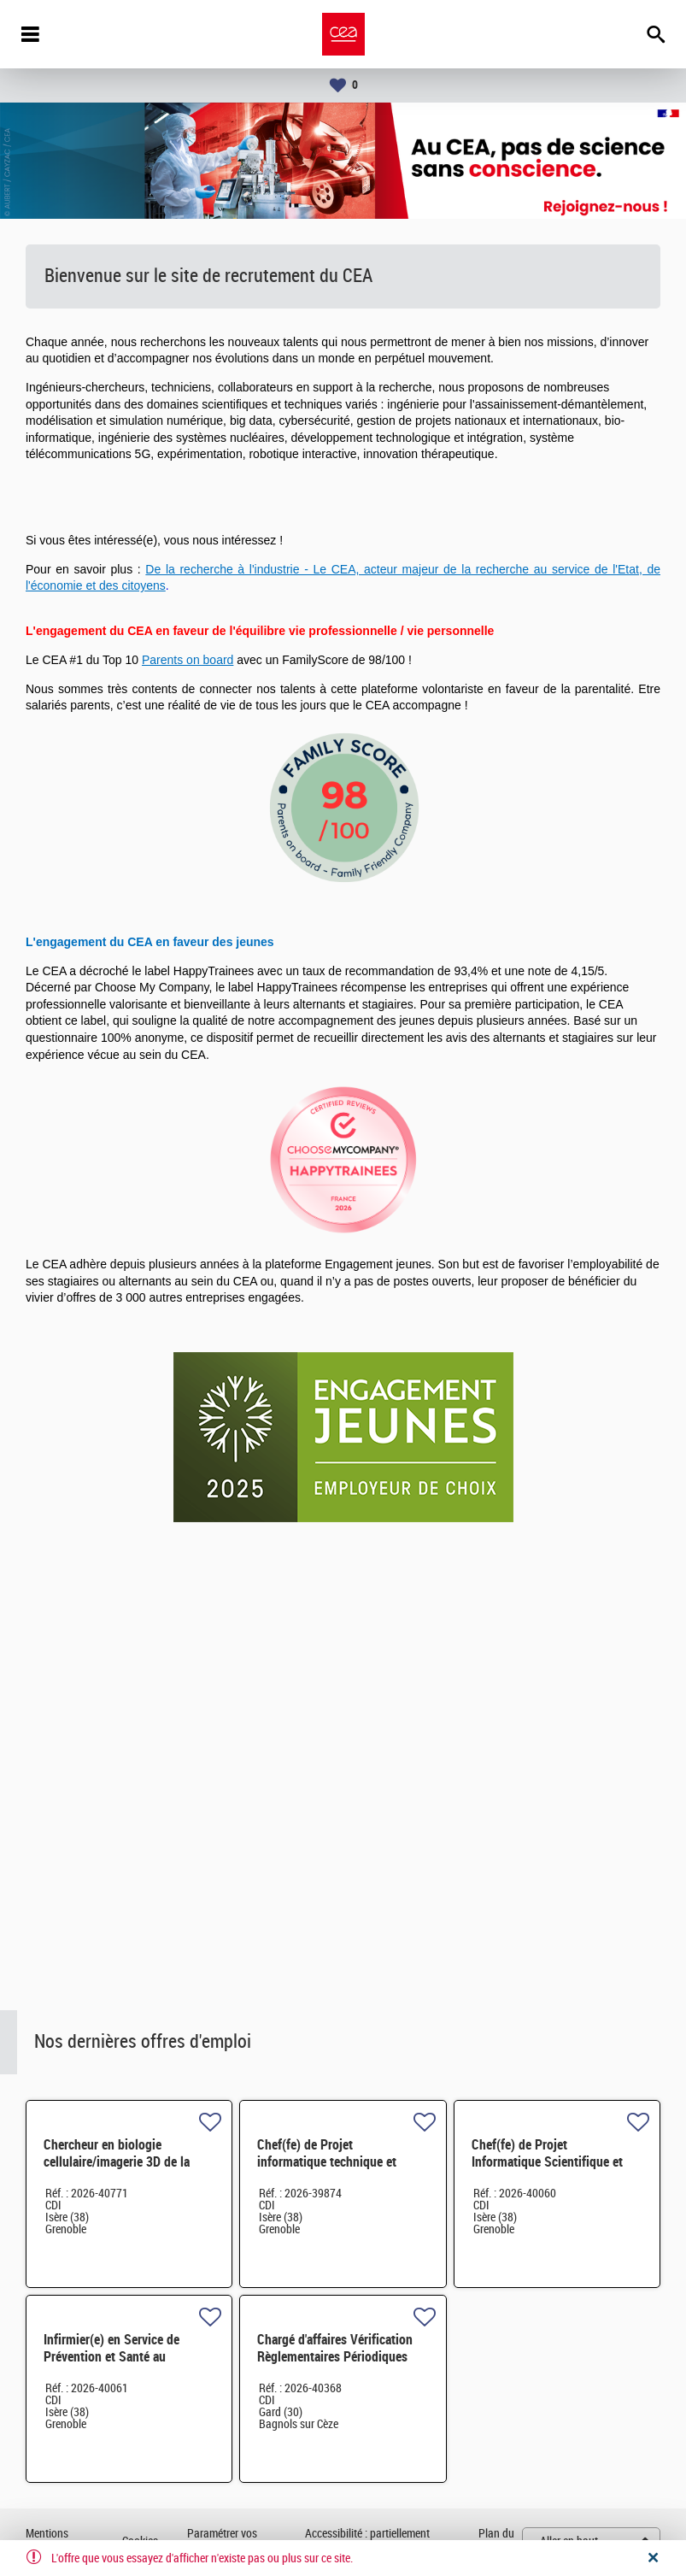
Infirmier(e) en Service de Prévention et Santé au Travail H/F (111, 2357)
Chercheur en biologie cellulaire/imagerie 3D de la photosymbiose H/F (117, 2162)
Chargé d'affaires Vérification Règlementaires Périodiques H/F (335, 2357)
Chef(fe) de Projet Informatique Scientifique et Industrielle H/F (547, 2162)
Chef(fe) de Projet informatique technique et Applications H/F (326, 2162)
